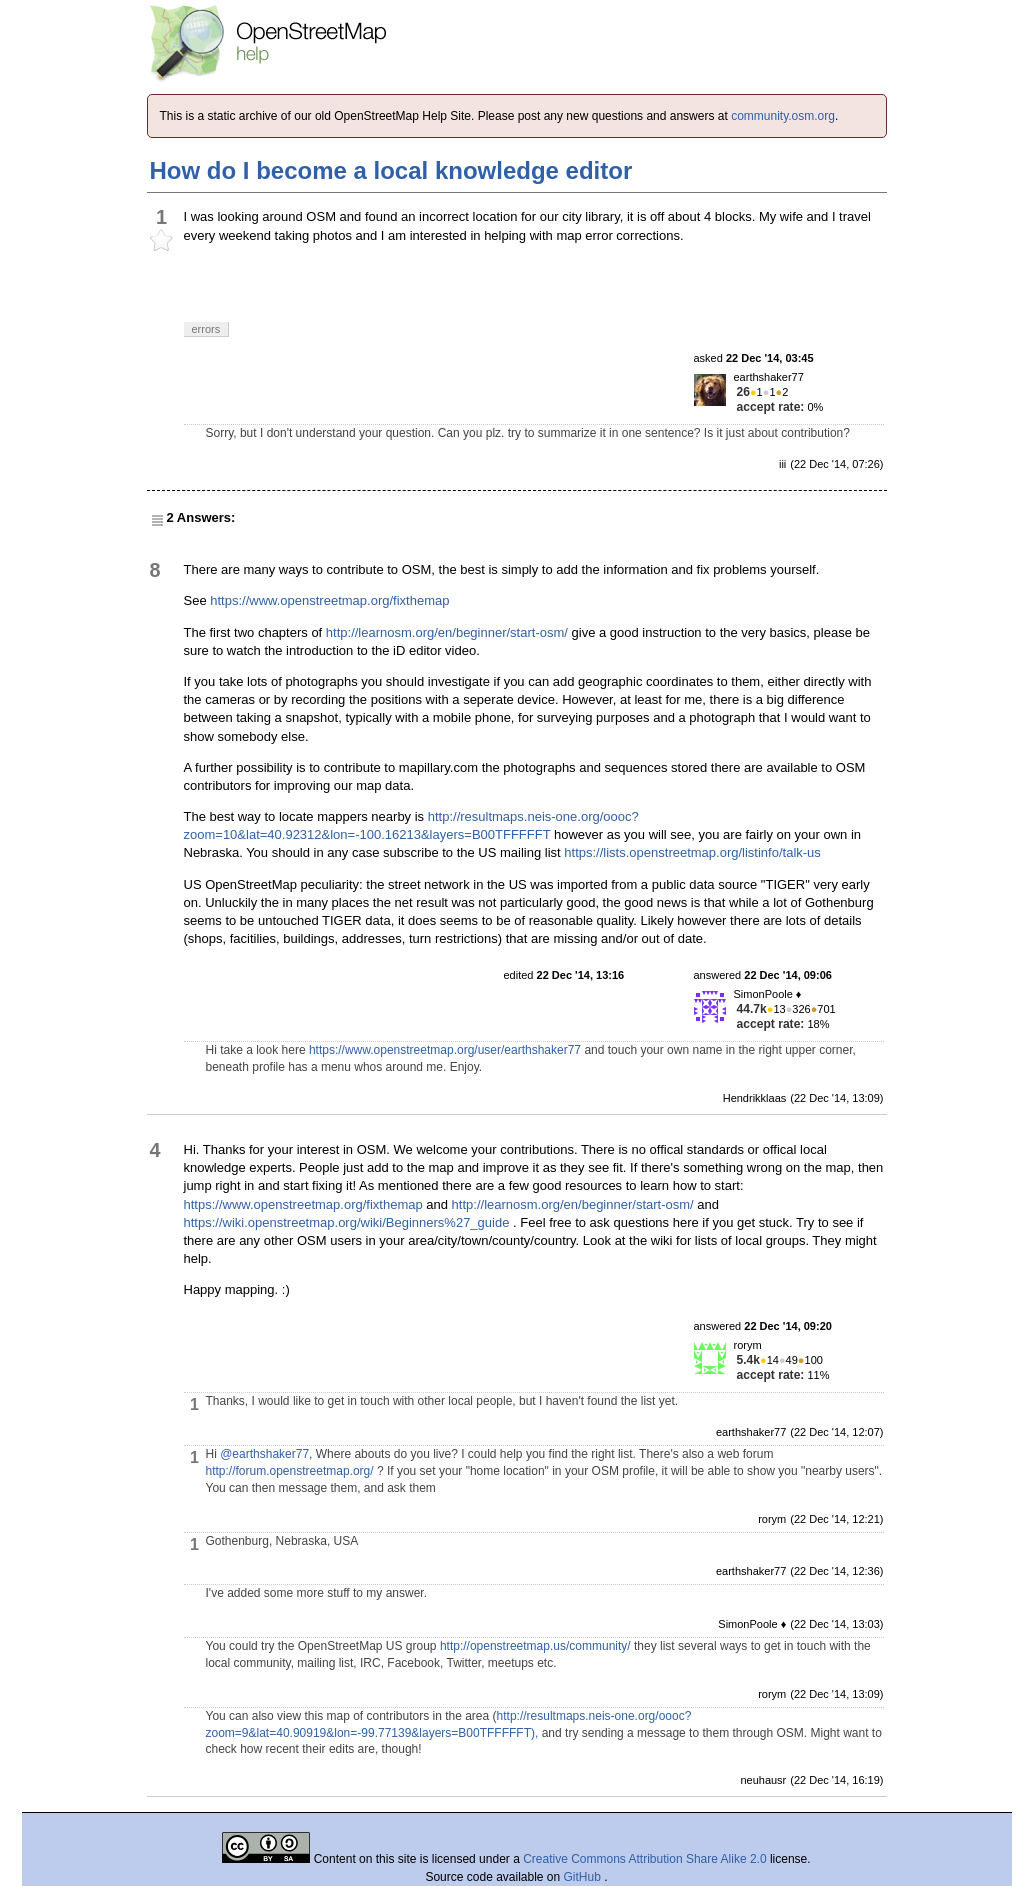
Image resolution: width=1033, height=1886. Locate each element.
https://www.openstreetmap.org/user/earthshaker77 (445, 1050)
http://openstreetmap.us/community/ (535, 1646)
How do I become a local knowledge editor (391, 170)
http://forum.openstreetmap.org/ (290, 1471)
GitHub (584, 1877)
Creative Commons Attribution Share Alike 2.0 (644, 1859)
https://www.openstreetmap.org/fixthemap (329, 600)
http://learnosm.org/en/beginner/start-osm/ (447, 632)
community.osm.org (783, 116)
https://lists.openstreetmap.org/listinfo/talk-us (692, 852)
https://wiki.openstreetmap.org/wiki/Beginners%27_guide (347, 1222)
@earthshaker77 (264, 1454)
